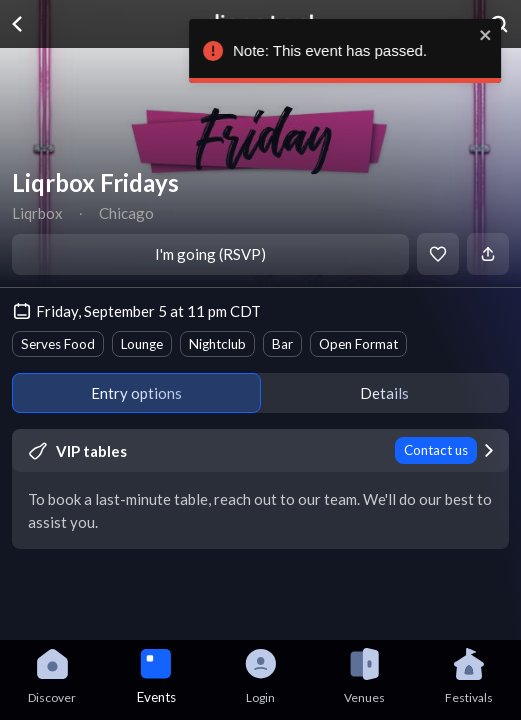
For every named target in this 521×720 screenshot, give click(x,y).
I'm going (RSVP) (210, 254)
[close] (496, 35)
